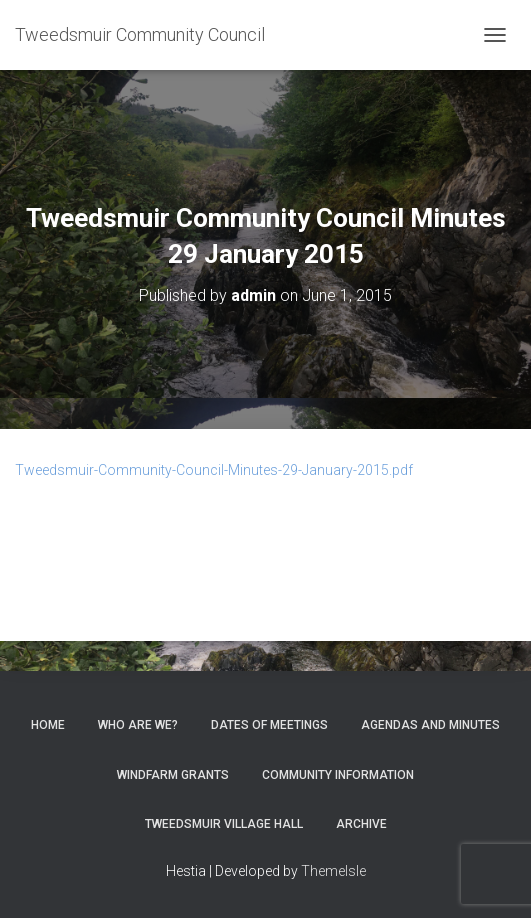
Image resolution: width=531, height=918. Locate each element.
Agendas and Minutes (430, 725)
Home (48, 725)
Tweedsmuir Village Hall (224, 824)
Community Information (338, 775)
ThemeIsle (333, 871)
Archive (361, 824)
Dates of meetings (269, 725)
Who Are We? (138, 725)
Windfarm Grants (173, 775)
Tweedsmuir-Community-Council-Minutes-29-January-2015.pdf (214, 470)
